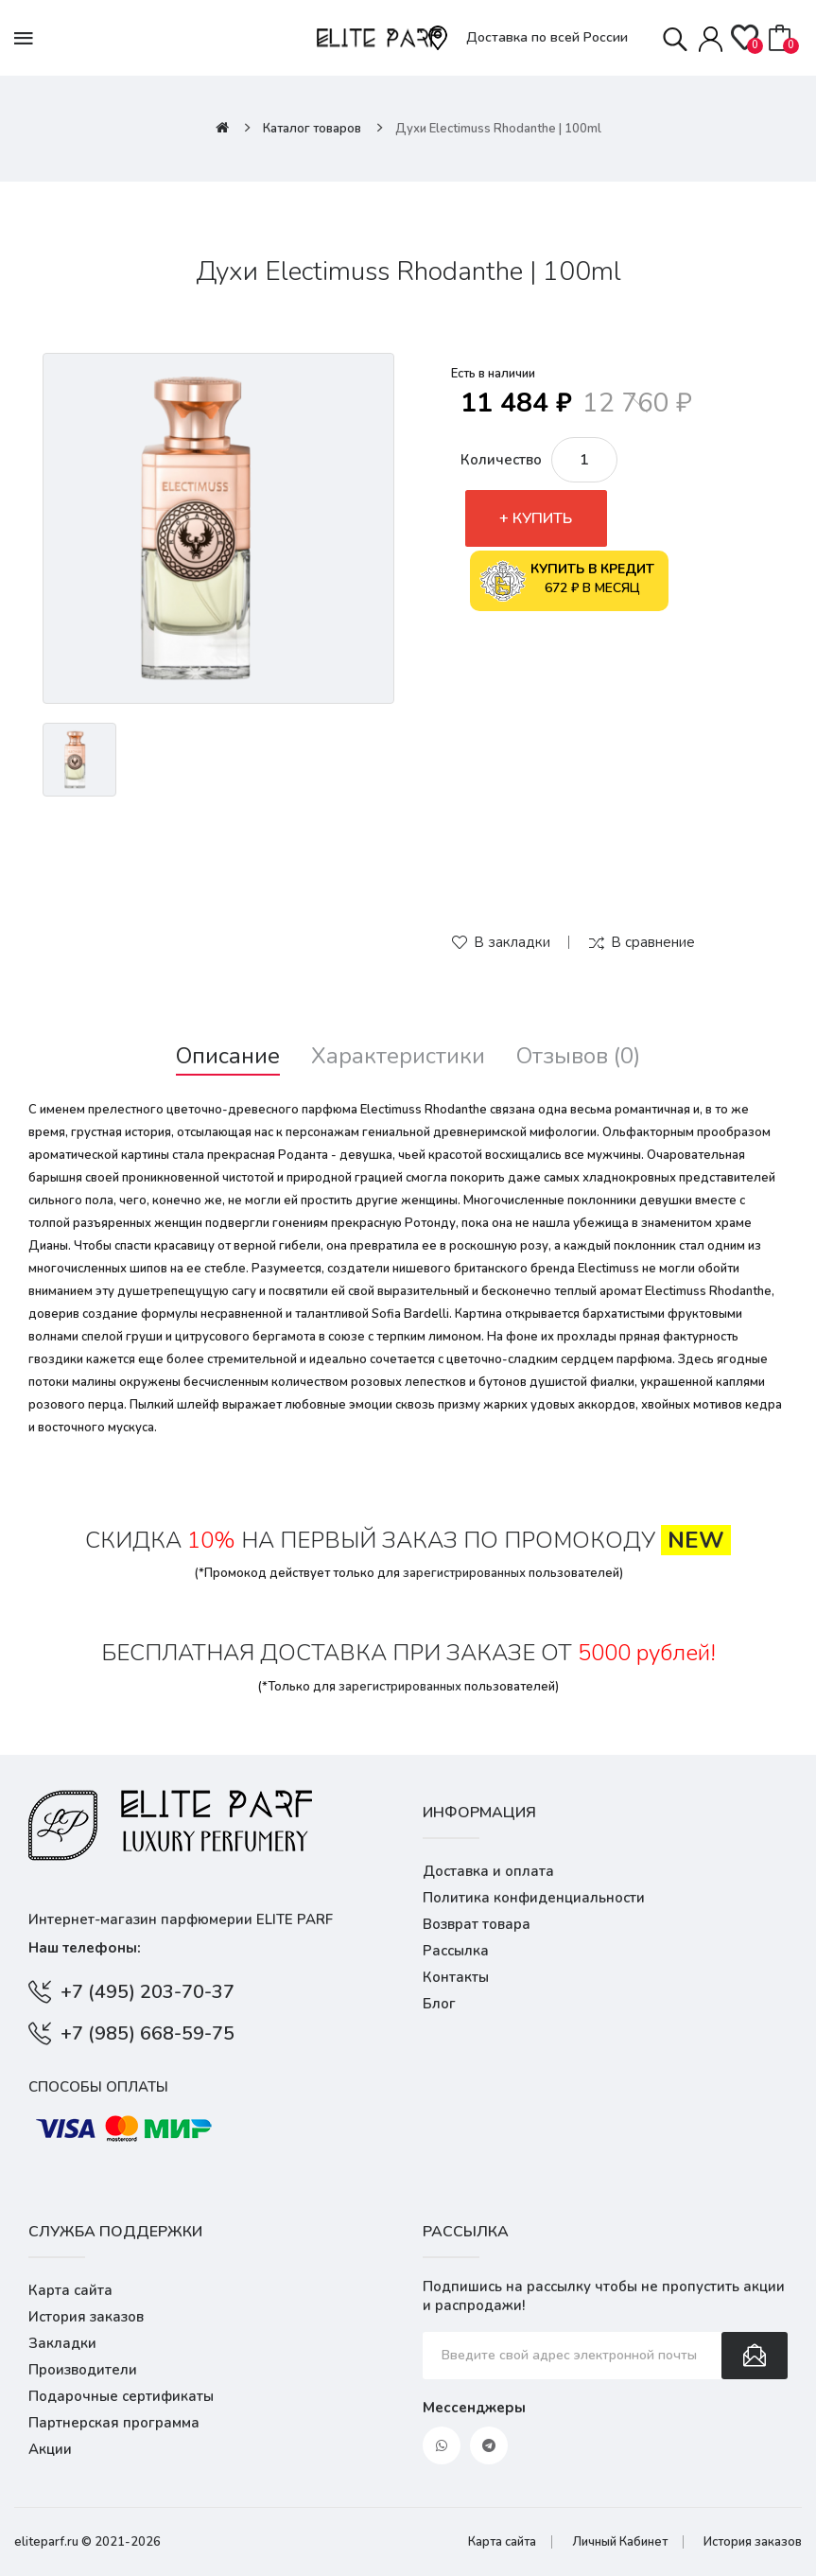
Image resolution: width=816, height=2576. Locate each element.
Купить (542, 518)
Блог (439, 2003)
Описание (228, 1056)
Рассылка (456, 1950)
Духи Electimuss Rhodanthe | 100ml (498, 128)
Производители (82, 2369)
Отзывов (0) (578, 1056)
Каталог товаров (312, 128)
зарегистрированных (464, 1573)
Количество (501, 459)
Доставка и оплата (488, 1871)
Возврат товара (476, 1924)
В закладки (512, 942)
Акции (50, 2449)
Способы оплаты (98, 2086)
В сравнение (653, 942)
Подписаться (754, 2355)
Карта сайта (70, 2290)
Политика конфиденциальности (534, 1897)
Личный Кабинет (620, 2541)
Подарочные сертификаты (121, 2396)
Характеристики (398, 1056)
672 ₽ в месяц (567, 581)
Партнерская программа (114, 2422)
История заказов (86, 2316)
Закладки (62, 2343)
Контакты (456, 1977)
